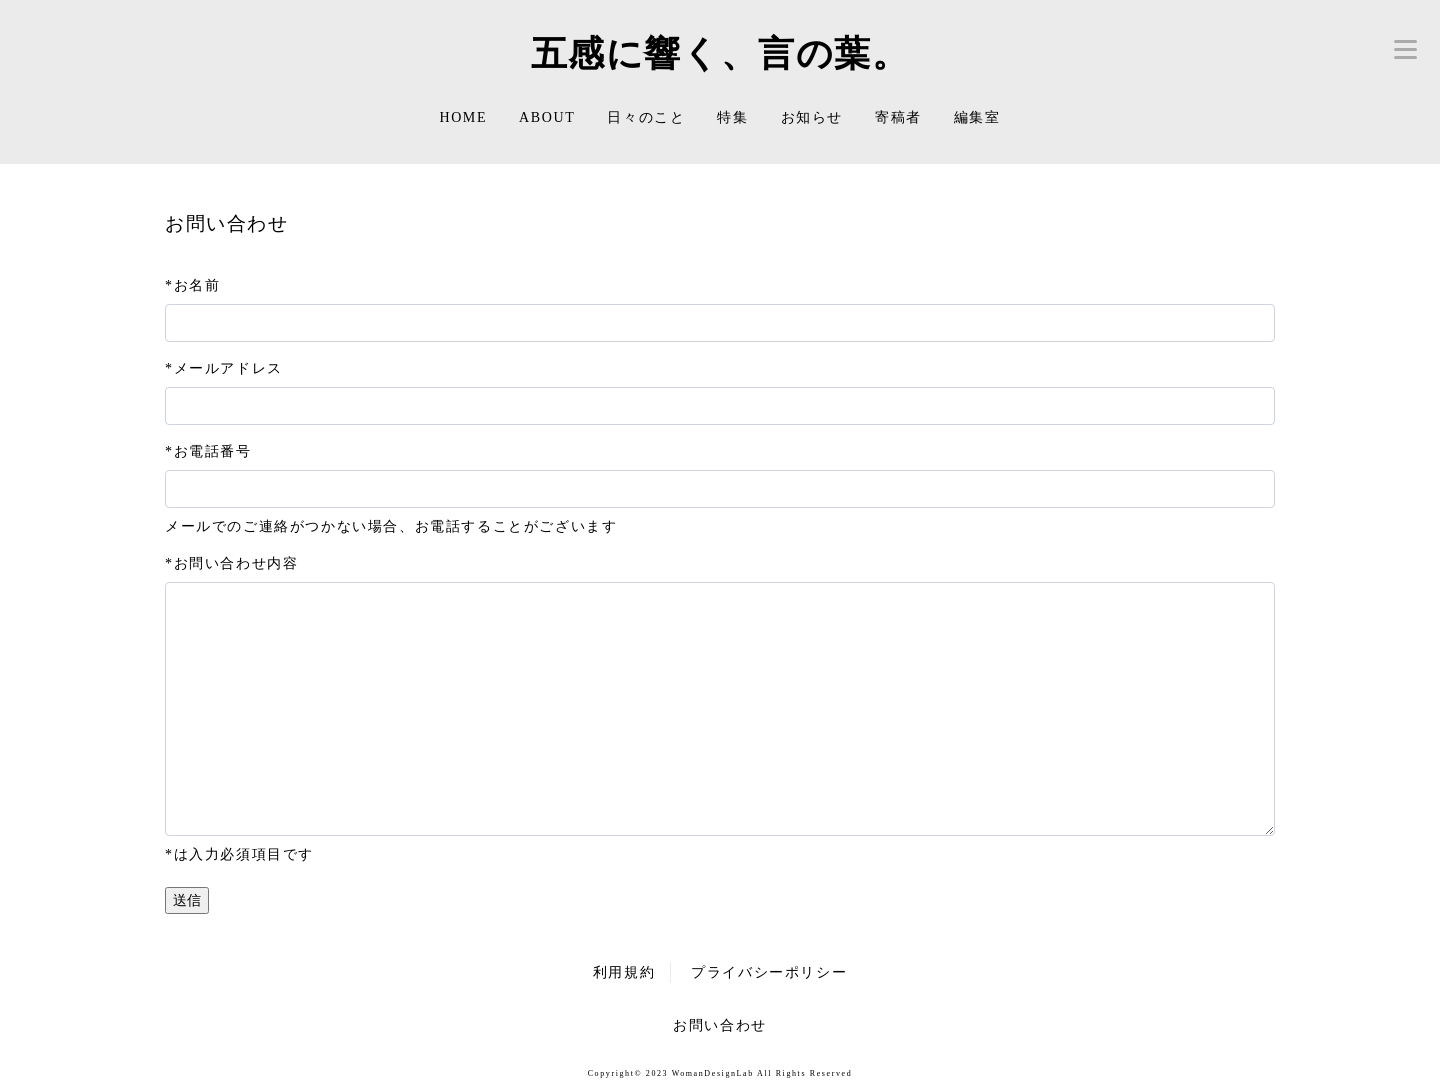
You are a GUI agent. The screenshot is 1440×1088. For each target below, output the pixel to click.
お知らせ (812, 117)
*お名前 (192, 285)
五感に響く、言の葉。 (720, 53)
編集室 (977, 117)
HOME (463, 117)
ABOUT (547, 117)
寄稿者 (898, 117)
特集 (732, 117)
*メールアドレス (224, 368)
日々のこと (646, 117)
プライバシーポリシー (769, 972)
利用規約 (624, 972)
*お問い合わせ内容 (231, 563)
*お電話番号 (208, 451)
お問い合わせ (720, 1025)
